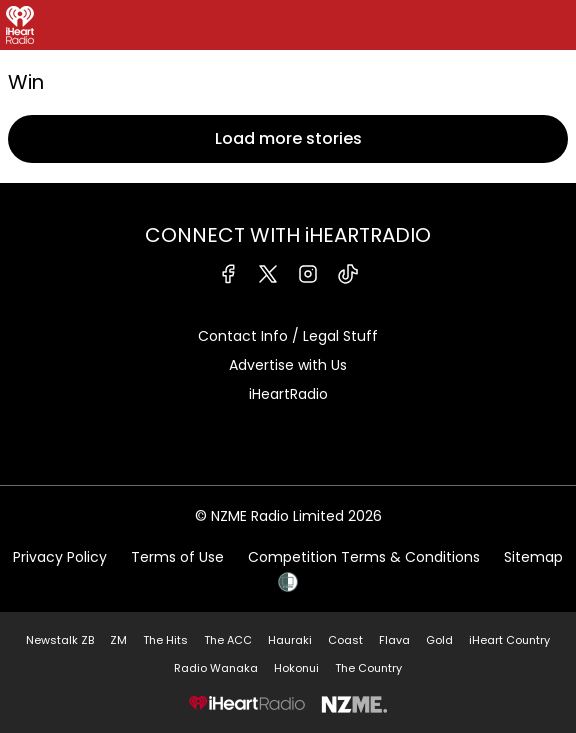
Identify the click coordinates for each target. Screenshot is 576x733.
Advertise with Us (288, 365)
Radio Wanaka (216, 668)
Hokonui (296, 668)
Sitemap (533, 557)
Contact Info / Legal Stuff (288, 336)
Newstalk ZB (60, 640)
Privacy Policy (60, 557)
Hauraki (290, 640)
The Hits (165, 640)
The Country (368, 668)
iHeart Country (509, 640)
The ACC (228, 640)
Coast (345, 640)
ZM (118, 640)
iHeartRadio (288, 394)
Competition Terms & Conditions (364, 557)
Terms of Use (177, 557)
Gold (439, 640)
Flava (394, 640)
